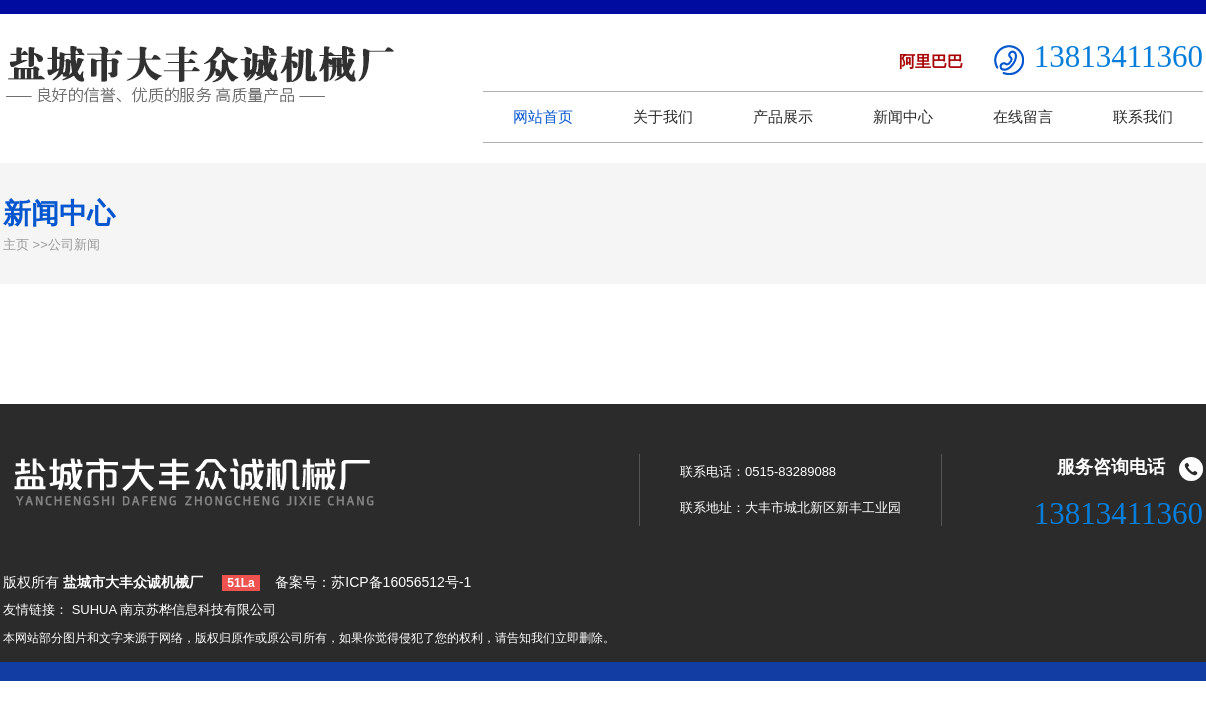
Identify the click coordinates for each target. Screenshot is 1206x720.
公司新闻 (74, 244)
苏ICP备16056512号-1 (401, 582)
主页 (16, 244)
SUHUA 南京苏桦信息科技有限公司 (174, 609)
